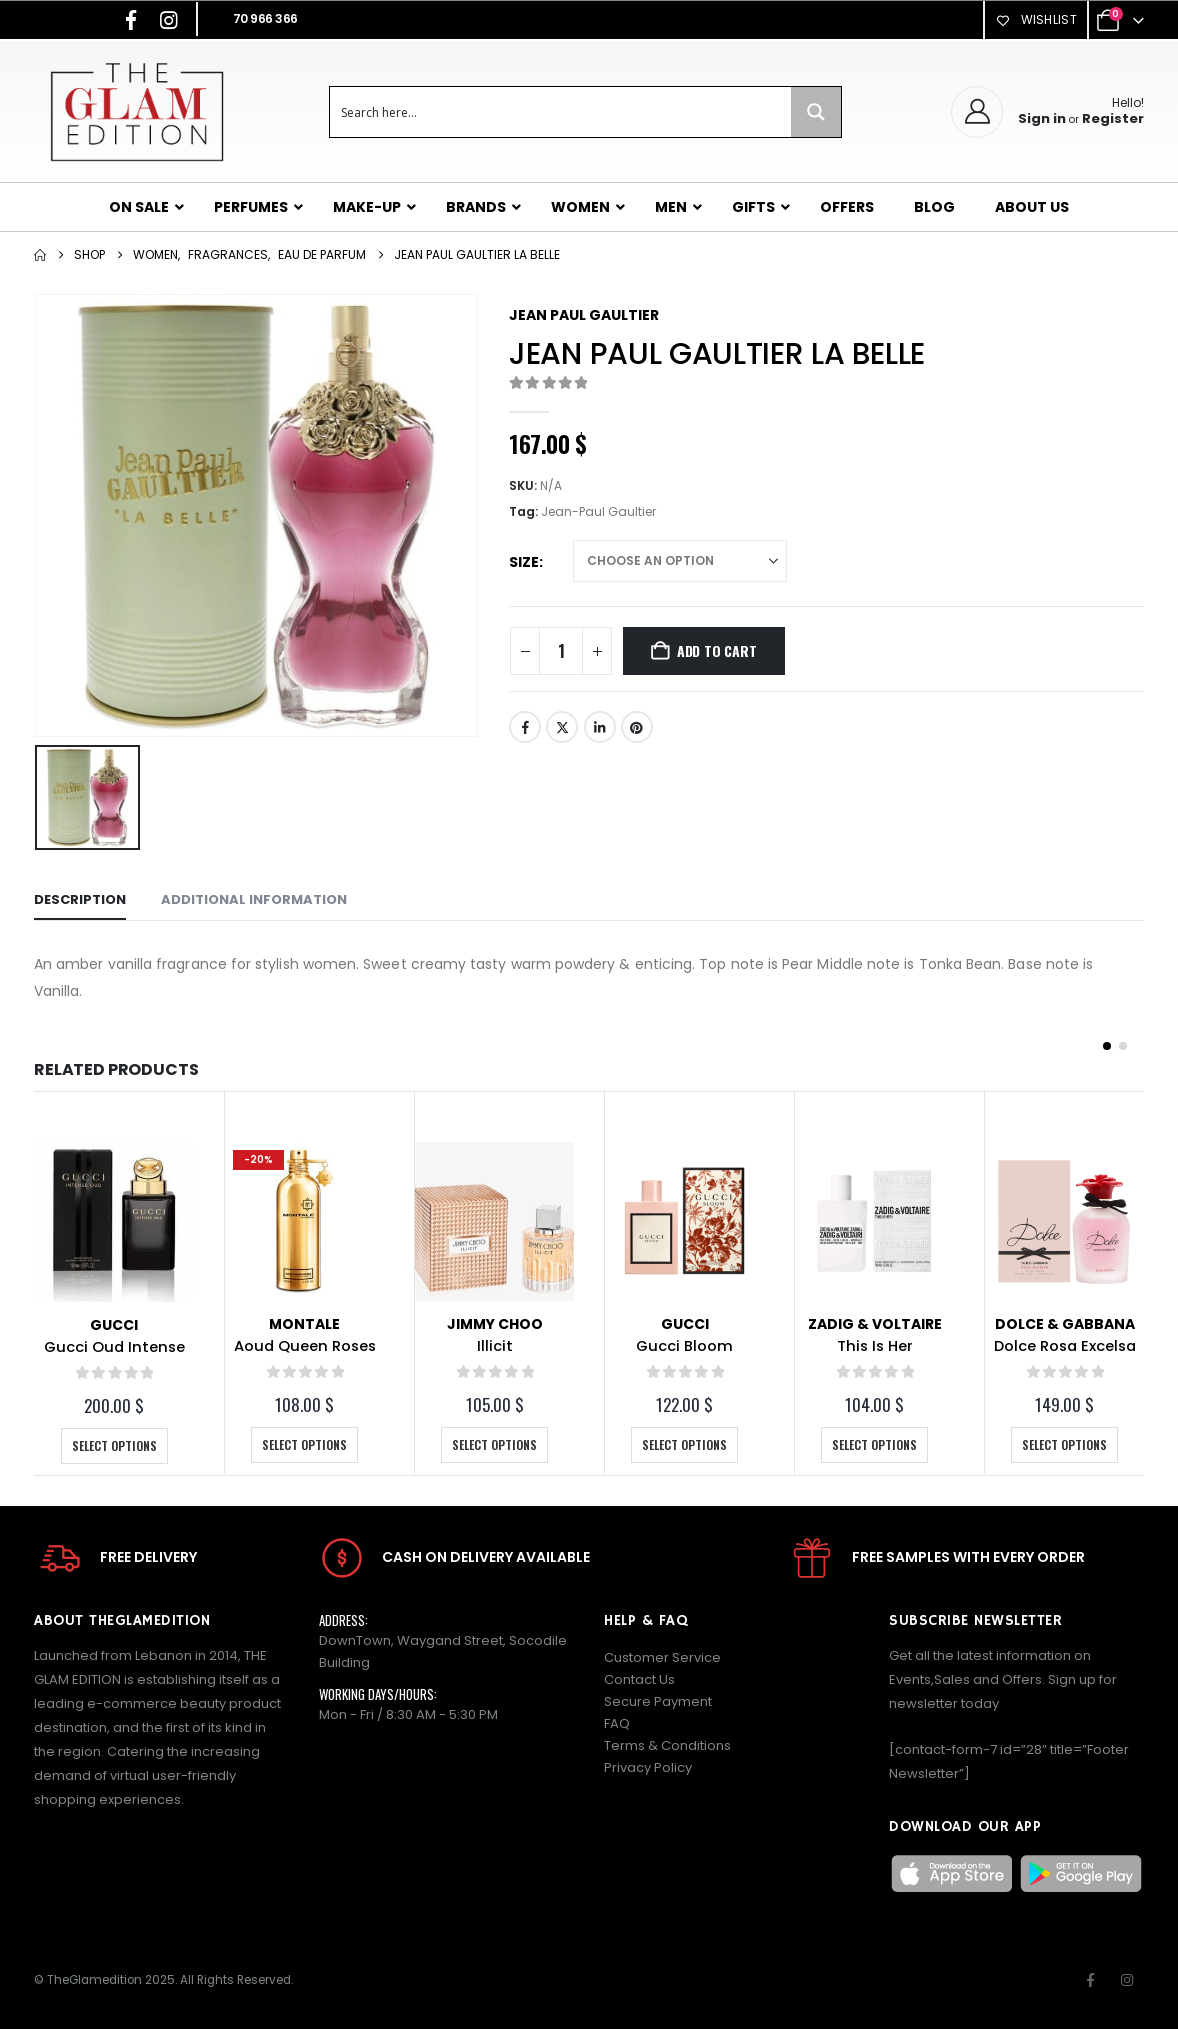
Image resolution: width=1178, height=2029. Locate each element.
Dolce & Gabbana (1065, 1324)
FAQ (617, 1723)
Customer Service (662, 1657)
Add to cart (717, 650)
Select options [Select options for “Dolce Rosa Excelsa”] (1064, 1444)
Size (524, 562)
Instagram (1127, 1980)
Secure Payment (658, 1701)
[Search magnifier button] (816, 112)
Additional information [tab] (254, 899)
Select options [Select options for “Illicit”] (494, 1444)
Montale (304, 1324)
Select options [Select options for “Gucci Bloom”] (684, 1444)
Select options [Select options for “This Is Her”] (874, 1444)
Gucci (114, 1325)
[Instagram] (169, 20)
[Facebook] (131, 20)
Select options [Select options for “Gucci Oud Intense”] (114, 1445)
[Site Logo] (136, 111)
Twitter (562, 727)
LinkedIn (600, 727)
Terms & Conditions (667, 1745)
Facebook (525, 727)
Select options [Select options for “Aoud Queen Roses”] (304, 1444)
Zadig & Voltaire (875, 1324)
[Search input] (561, 112)
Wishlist (1036, 19)
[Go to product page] (114, 1222)
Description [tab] (80, 899)
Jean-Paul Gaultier (598, 511)
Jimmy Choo (495, 1324)
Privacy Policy (648, 1767)
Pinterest (637, 727)
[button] (1107, 1046)
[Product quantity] (561, 651)
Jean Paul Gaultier (584, 315)
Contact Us (639, 1679)
